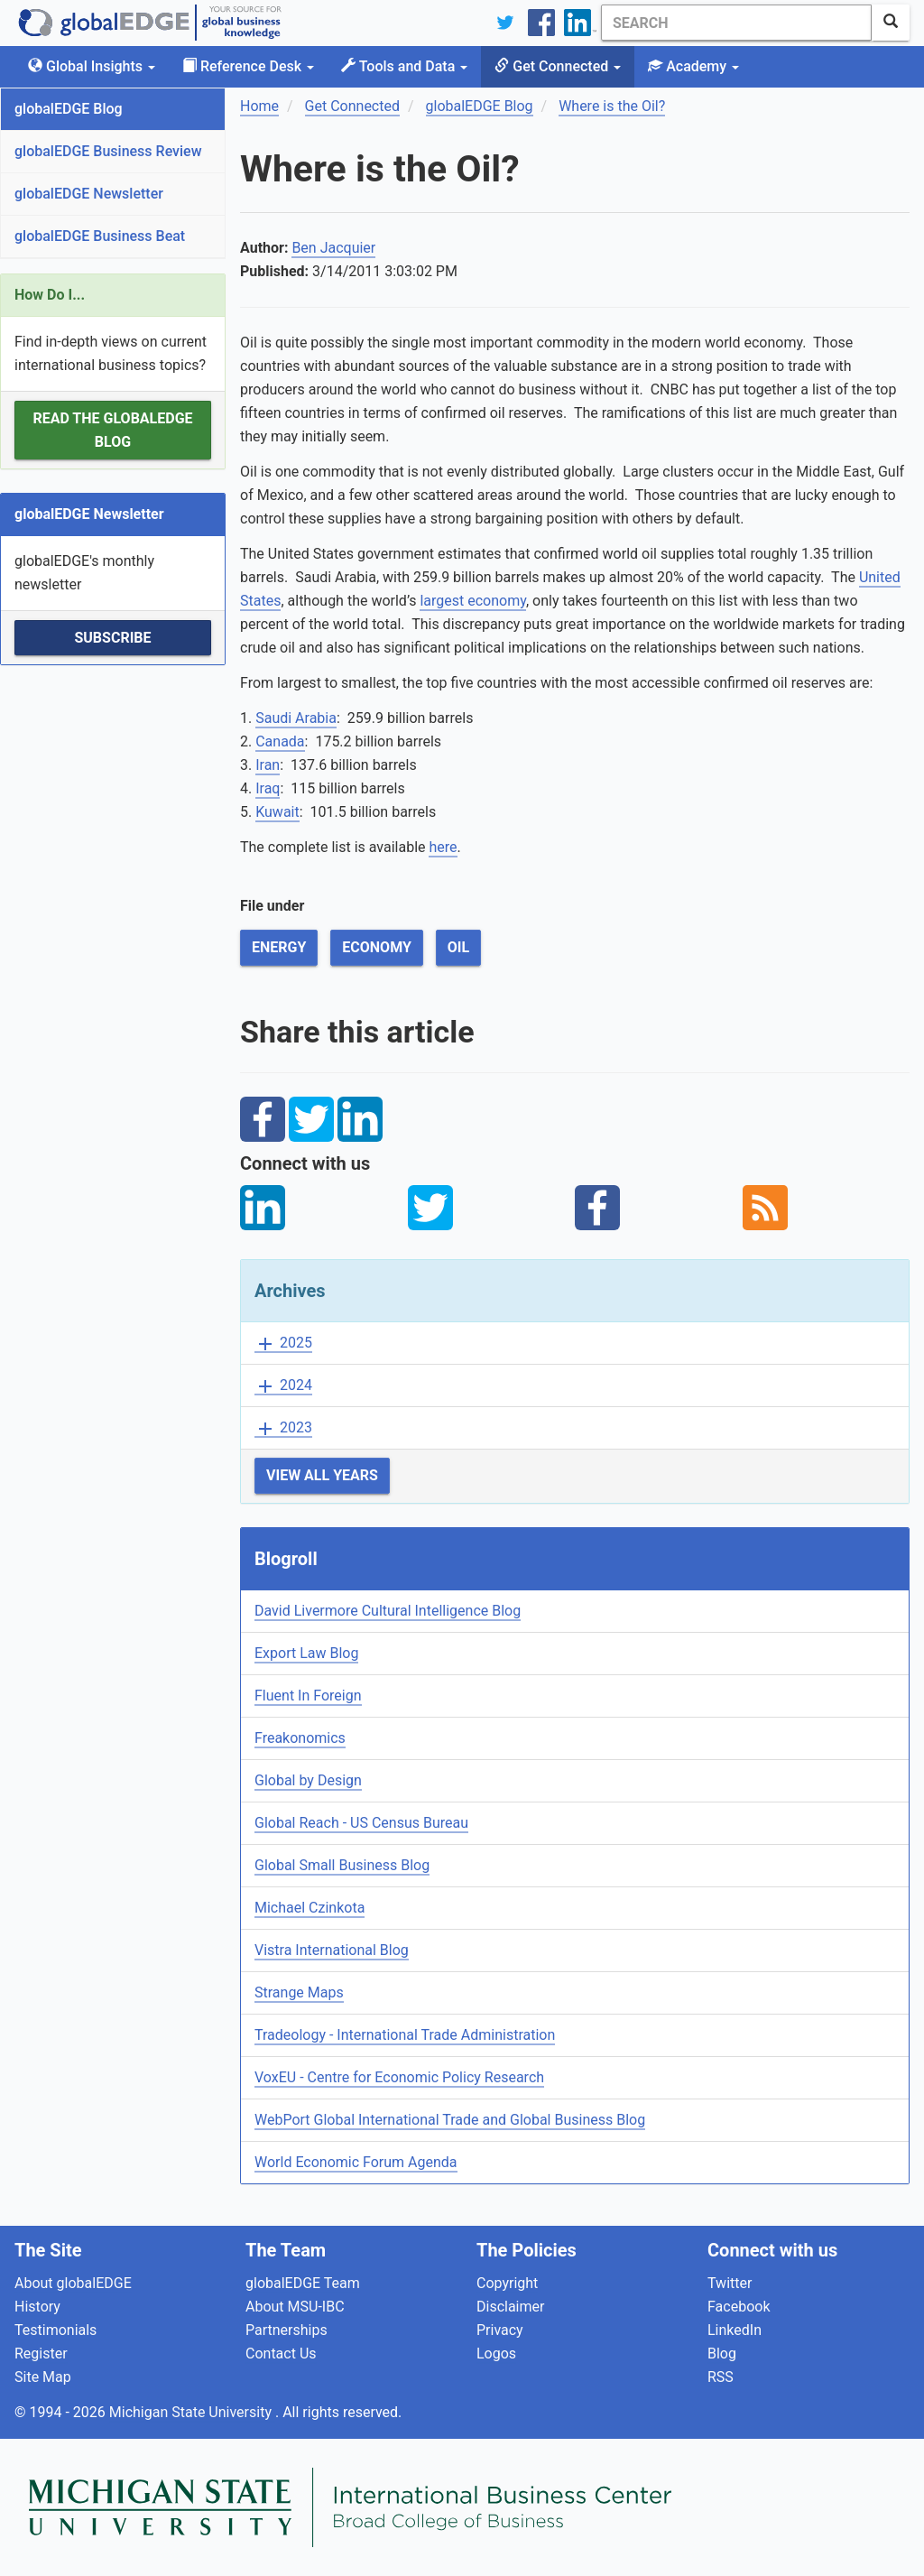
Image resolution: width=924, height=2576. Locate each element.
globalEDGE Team (302, 2283)
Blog (721, 2353)
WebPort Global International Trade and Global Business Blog (449, 2119)
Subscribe (112, 637)
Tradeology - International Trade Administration (404, 2034)
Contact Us (281, 2353)
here (443, 847)
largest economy (473, 600)
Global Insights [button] (91, 66)
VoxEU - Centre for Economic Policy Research (399, 2077)
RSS (720, 2377)
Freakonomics (300, 1738)
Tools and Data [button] (404, 66)
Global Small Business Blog (342, 1865)
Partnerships (286, 2330)
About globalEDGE (73, 2283)
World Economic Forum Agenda (355, 2162)
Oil (458, 947)
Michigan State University (192, 2412)
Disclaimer (510, 2306)
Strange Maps (299, 1992)
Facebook (738, 2306)
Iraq (267, 788)
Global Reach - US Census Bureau (361, 1822)
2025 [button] (283, 1343)
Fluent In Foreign (308, 1695)
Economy (376, 947)
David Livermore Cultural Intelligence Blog (387, 1610)
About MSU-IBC (295, 2306)
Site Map (42, 2377)
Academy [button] (693, 66)
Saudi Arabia (296, 718)
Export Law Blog (306, 1653)
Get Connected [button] (557, 66)
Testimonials (55, 2330)
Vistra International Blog (331, 1950)
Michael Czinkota (309, 1907)
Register (41, 2353)
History (37, 2306)
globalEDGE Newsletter (88, 193)
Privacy (499, 2330)
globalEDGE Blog (68, 108)
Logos (496, 2353)
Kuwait (277, 811)
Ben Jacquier (333, 247)
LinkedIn (734, 2330)
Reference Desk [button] (248, 66)
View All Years (322, 1475)
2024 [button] (283, 1385)
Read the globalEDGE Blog (112, 430)
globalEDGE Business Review (108, 151)
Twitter (729, 2283)
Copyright (507, 2283)
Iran (267, 765)
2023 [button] (283, 1428)
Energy (279, 947)
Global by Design (308, 1780)
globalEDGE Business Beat (99, 236)
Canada (279, 741)
